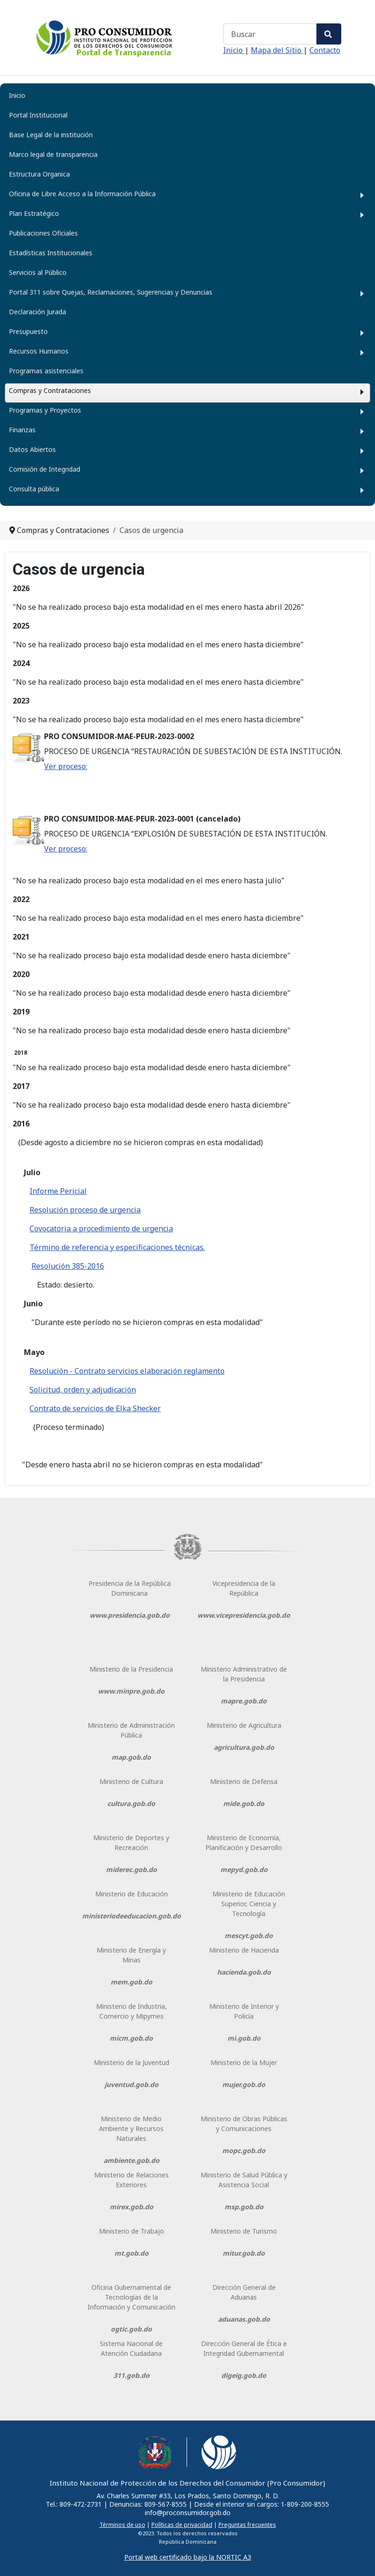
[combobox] (270, 33)
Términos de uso (122, 2525)
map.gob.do (131, 1757)
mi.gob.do (244, 2038)
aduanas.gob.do (244, 2319)
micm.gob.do (131, 2038)
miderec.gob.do (131, 1869)
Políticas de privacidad (181, 2525)
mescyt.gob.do (249, 1935)
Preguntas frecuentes (247, 2525)
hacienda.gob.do (244, 1972)
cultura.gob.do (131, 1803)
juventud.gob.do (131, 2084)
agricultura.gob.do (244, 1747)
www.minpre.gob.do (131, 1691)
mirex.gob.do (131, 2206)
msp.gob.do (244, 2206)
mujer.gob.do (243, 2084)
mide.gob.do (243, 1803)
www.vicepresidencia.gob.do (243, 1615)
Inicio (234, 50)
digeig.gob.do (243, 2375)
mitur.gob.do (244, 2253)
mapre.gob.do (244, 1700)
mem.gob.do (131, 1981)
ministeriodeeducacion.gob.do (131, 1915)
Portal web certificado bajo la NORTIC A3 (187, 2557)
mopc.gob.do (243, 2150)
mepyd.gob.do (244, 1869)
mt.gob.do (131, 2253)
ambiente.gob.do (131, 2160)
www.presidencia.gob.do (130, 1615)
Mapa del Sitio (277, 50)
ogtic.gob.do (131, 2328)
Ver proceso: (65, 766)
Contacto (324, 50)
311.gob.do (131, 2375)
